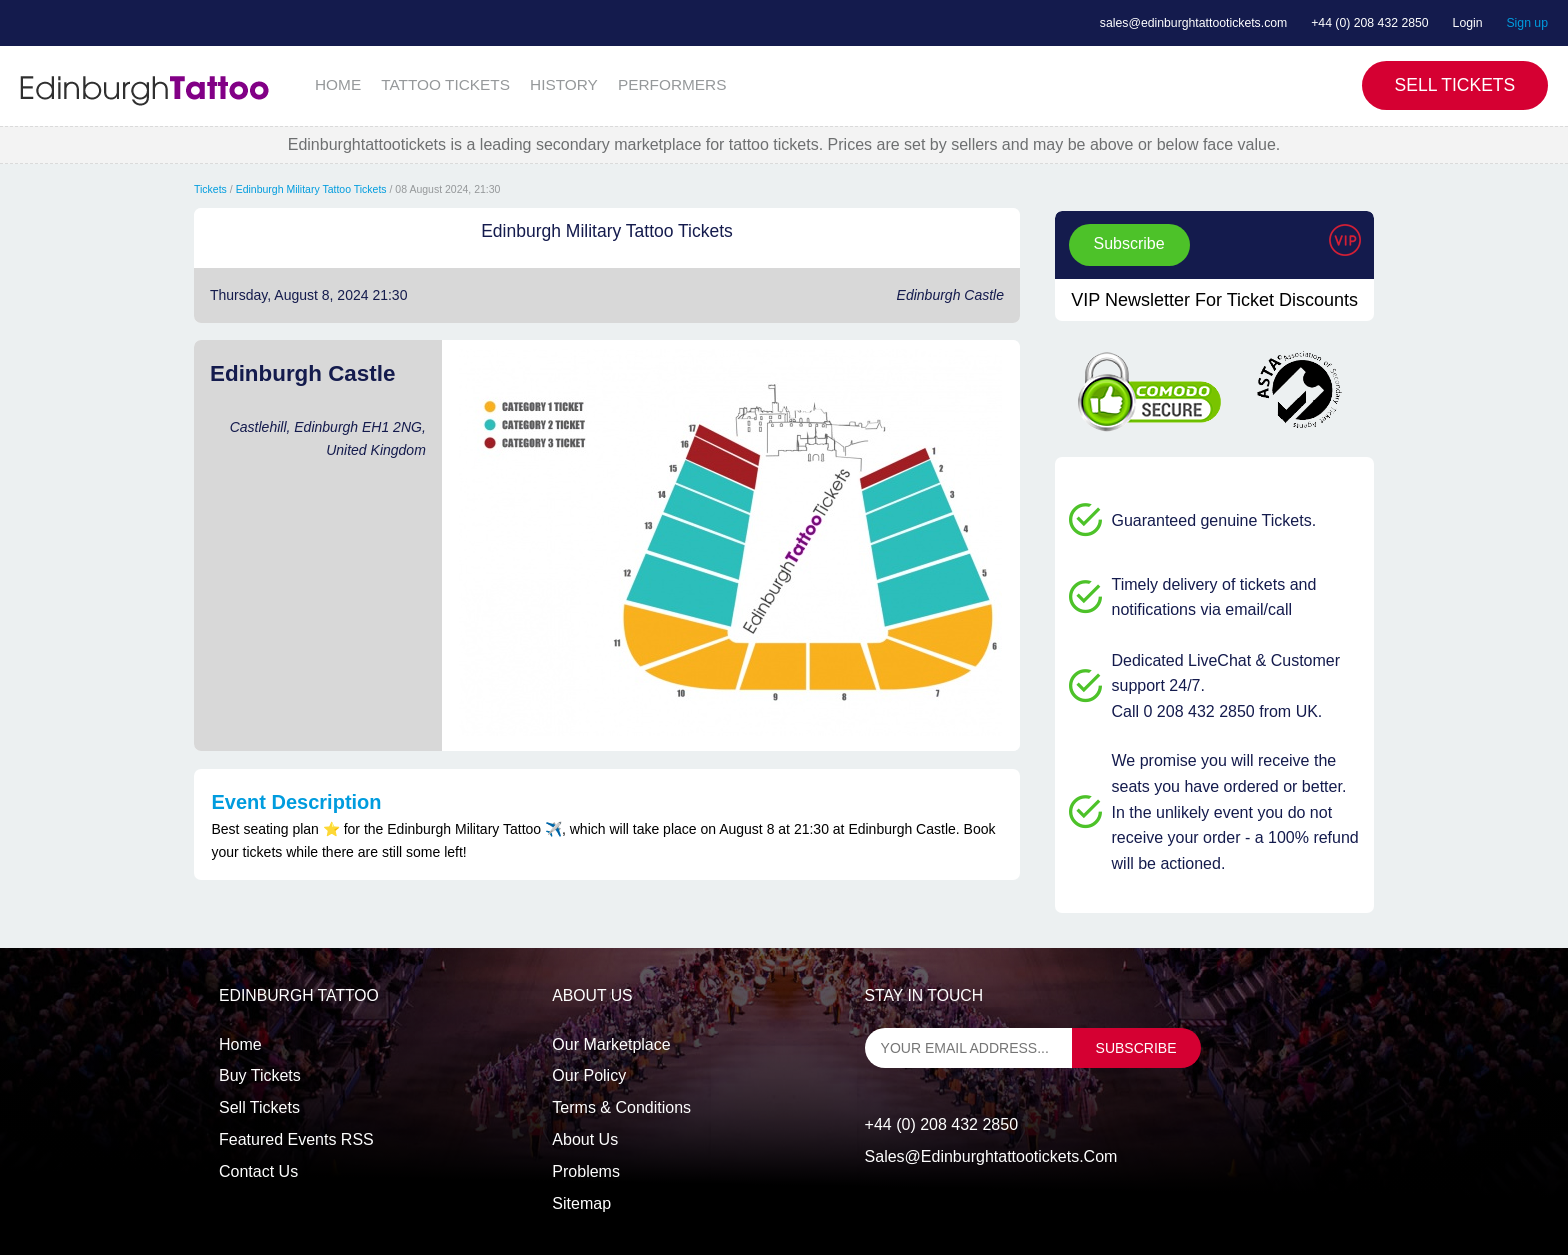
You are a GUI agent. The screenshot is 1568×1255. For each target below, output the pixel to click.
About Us (585, 1139)
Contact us (258, 1171)
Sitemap (581, 1203)
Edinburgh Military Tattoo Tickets (311, 189)
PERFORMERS (672, 84)
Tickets (210, 189)
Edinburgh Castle (950, 295)
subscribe (1136, 1048)
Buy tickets (260, 1075)
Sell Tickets (1455, 85)
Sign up (1527, 23)
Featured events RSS (296, 1139)
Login (1468, 23)
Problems (586, 1171)
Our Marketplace (611, 1044)
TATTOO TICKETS (445, 84)
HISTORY (564, 84)
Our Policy (589, 1075)
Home (240, 1044)
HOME (338, 84)
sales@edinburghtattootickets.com (1193, 23)
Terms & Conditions (621, 1107)
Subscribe (1129, 243)
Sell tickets (259, 1107)
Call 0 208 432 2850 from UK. (1217, 711)
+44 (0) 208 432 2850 (1370, 23)
